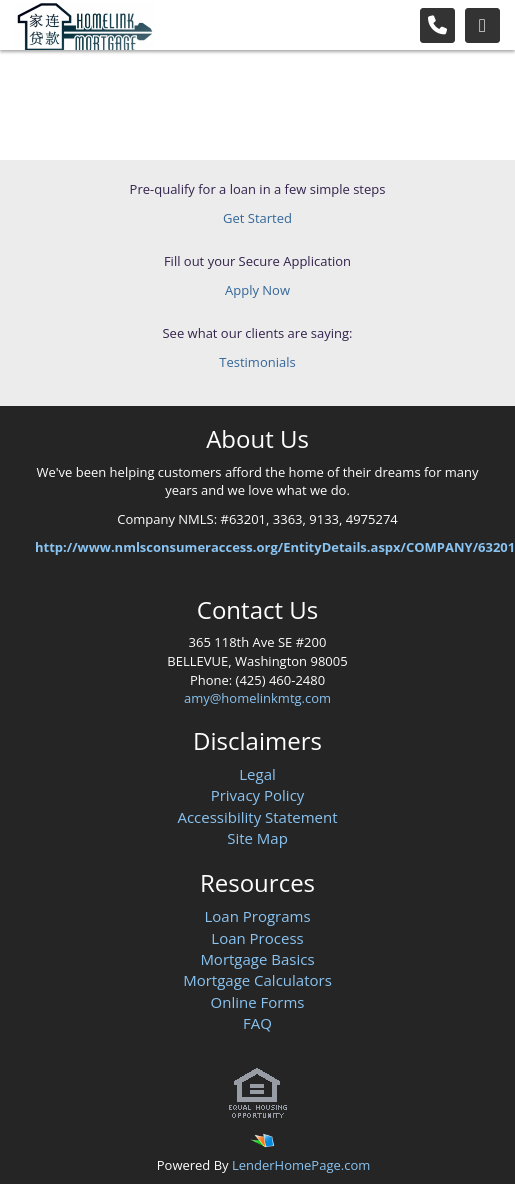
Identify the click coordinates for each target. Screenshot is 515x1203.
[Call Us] (437, 25)
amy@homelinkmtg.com (257, 698)
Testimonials (257, 362)
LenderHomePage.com (301, 1165)
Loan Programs (257, 916)
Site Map (257, 838)
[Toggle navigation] (482, 25)
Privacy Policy (258, 795)
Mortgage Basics (257, 959)
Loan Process (257, 938)
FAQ (257, 1023)
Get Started (257, 218)
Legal (257, 774)
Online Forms (258, 1002)
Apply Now (257, 290)
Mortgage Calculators (257, 980)
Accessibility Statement (257, 817)
